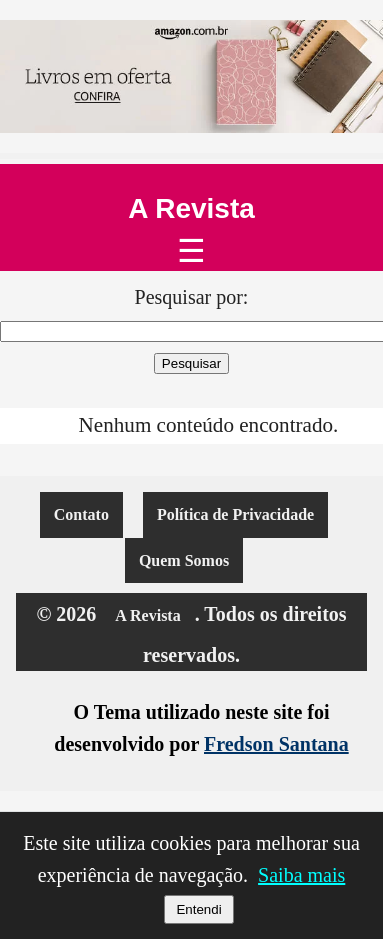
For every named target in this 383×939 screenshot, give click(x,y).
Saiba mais (301, 875)
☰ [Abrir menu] (191, 251)
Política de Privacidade (235, 514)
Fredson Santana (276, 744)
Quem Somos (184, 560)
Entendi (198, 909)
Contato (81, 514)
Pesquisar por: (192, 297)
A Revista (191, 209)
